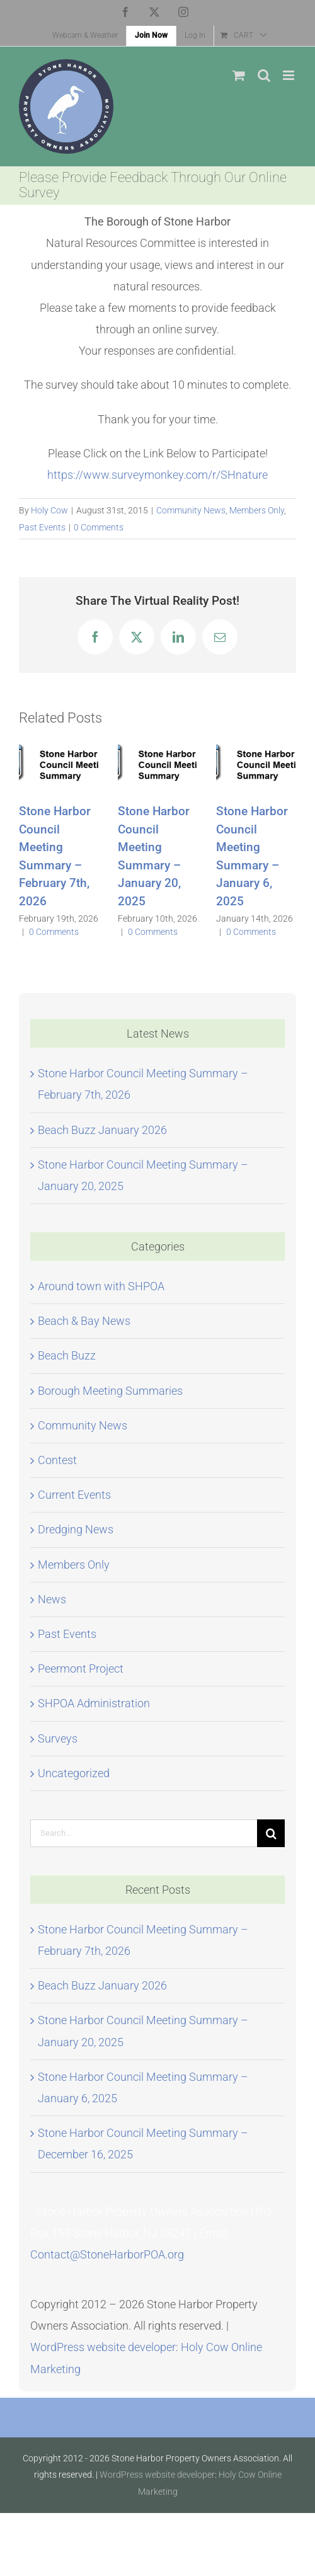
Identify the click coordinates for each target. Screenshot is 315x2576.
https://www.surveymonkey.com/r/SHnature (157, 474)
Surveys (57, 1738)
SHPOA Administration (94, 1703)
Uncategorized (74, 1773)
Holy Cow (49, 510)
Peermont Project (80, 1668)
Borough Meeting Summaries (110, 1390)
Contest (57, 1460)
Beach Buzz (67, 1355)
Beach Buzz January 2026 (102, 1129)
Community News (191, 510)
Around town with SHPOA (101, 1286)
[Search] (271, 1833)
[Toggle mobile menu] (289, 75)
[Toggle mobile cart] (238, 75)
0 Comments (98, 527)
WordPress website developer (103, 2347)
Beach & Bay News (84, 1320)
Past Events (42, 527)
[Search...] (143, 1833)
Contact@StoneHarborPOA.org (107, 2254)
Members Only (256, 510)
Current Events (74, 1494)
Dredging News (75, 1529)
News (52, 1599)
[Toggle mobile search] (264, 75)
